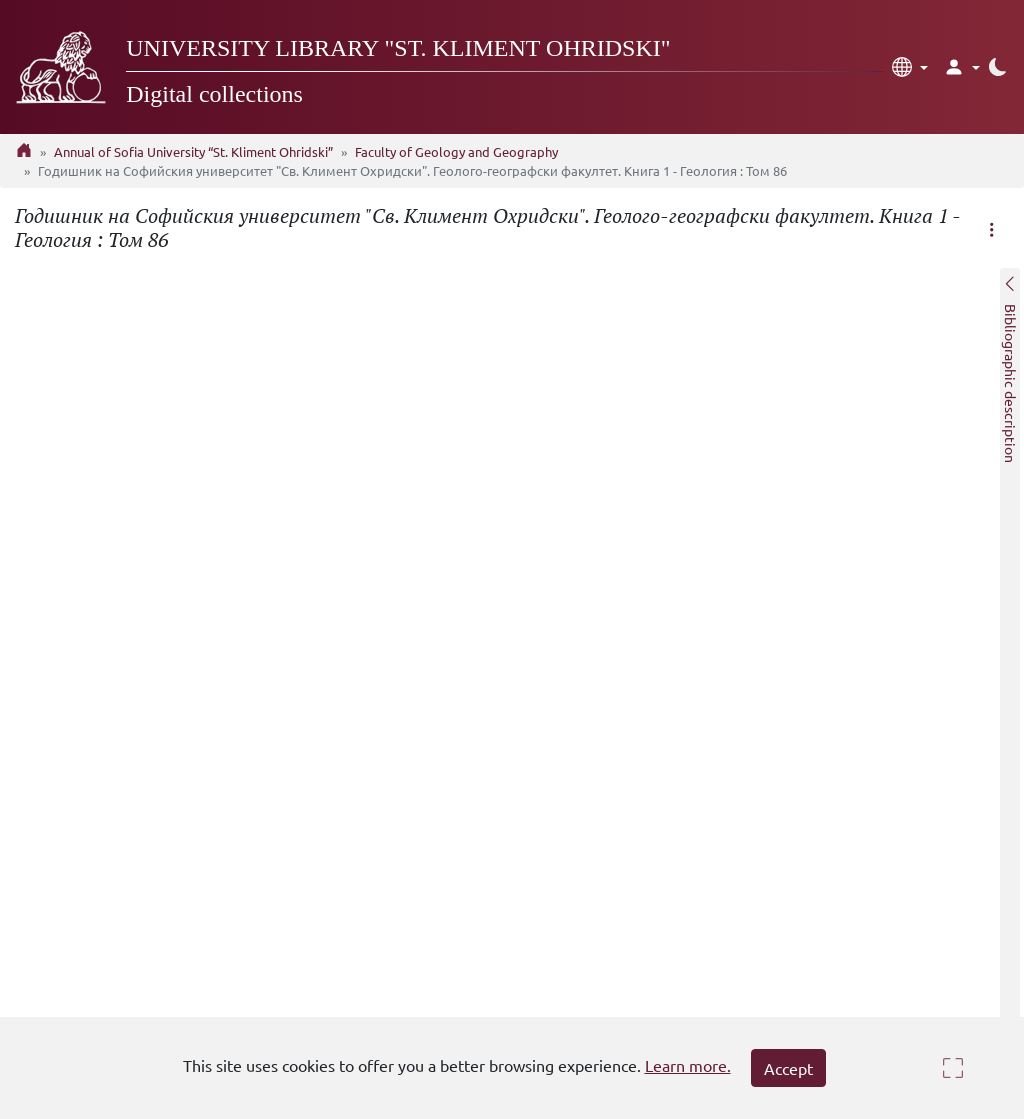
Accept (788, 1068)
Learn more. (688, 1065)
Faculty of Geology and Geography (456, 151)
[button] (910, 67)
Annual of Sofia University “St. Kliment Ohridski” (193, 151)
